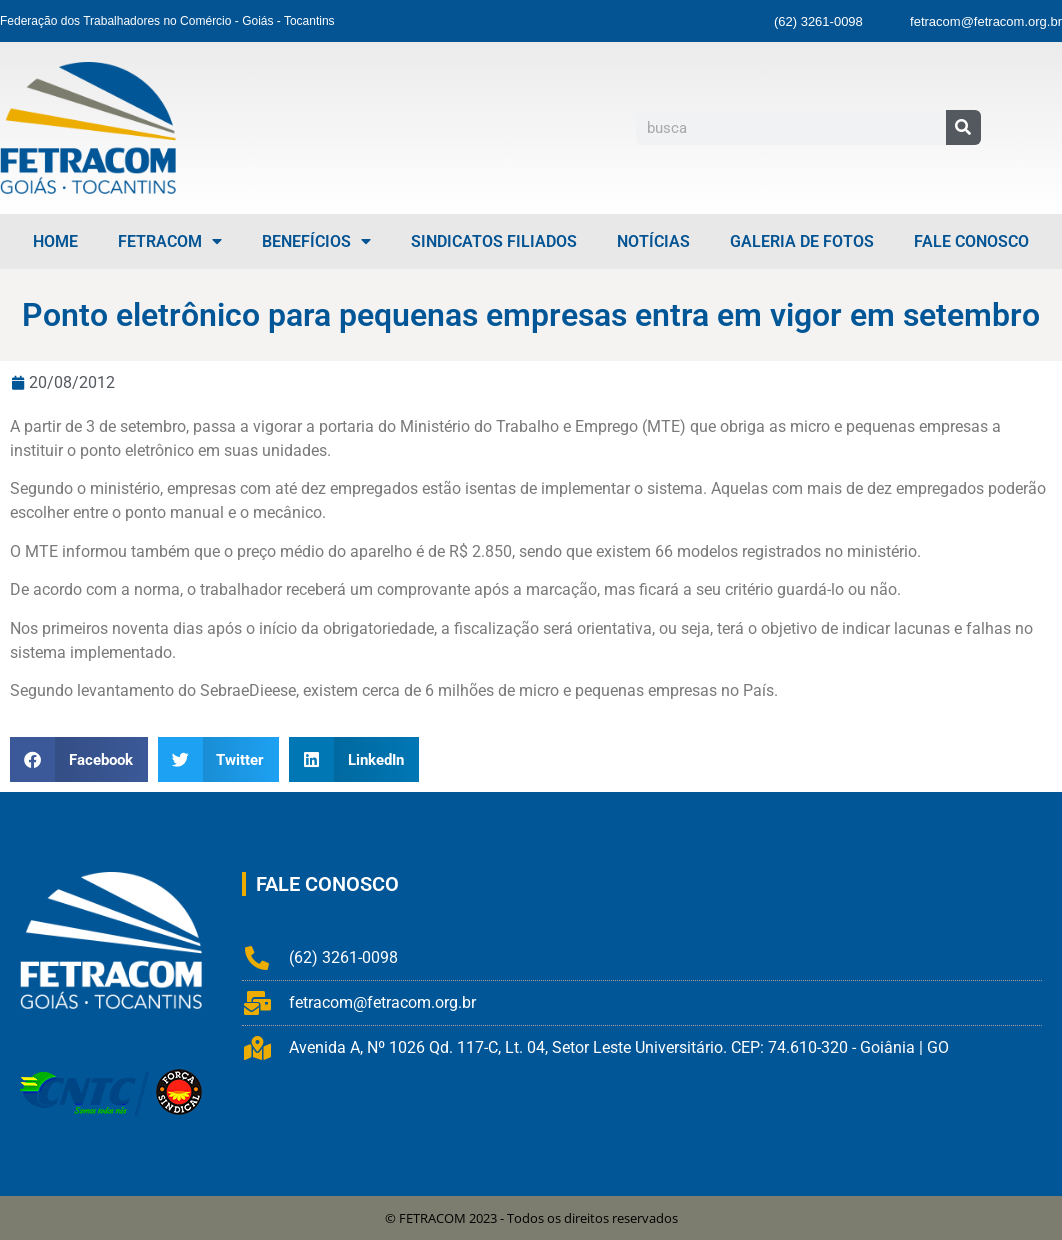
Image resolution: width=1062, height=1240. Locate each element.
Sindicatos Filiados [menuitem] (494, 241)
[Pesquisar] (963, 127)
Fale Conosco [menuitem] (971, 241)
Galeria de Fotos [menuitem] (802, 241)
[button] (79, 759)
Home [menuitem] (55, 241)
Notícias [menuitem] (653, 241)
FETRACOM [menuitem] (170, 241)
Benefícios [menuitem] (316, 241)
